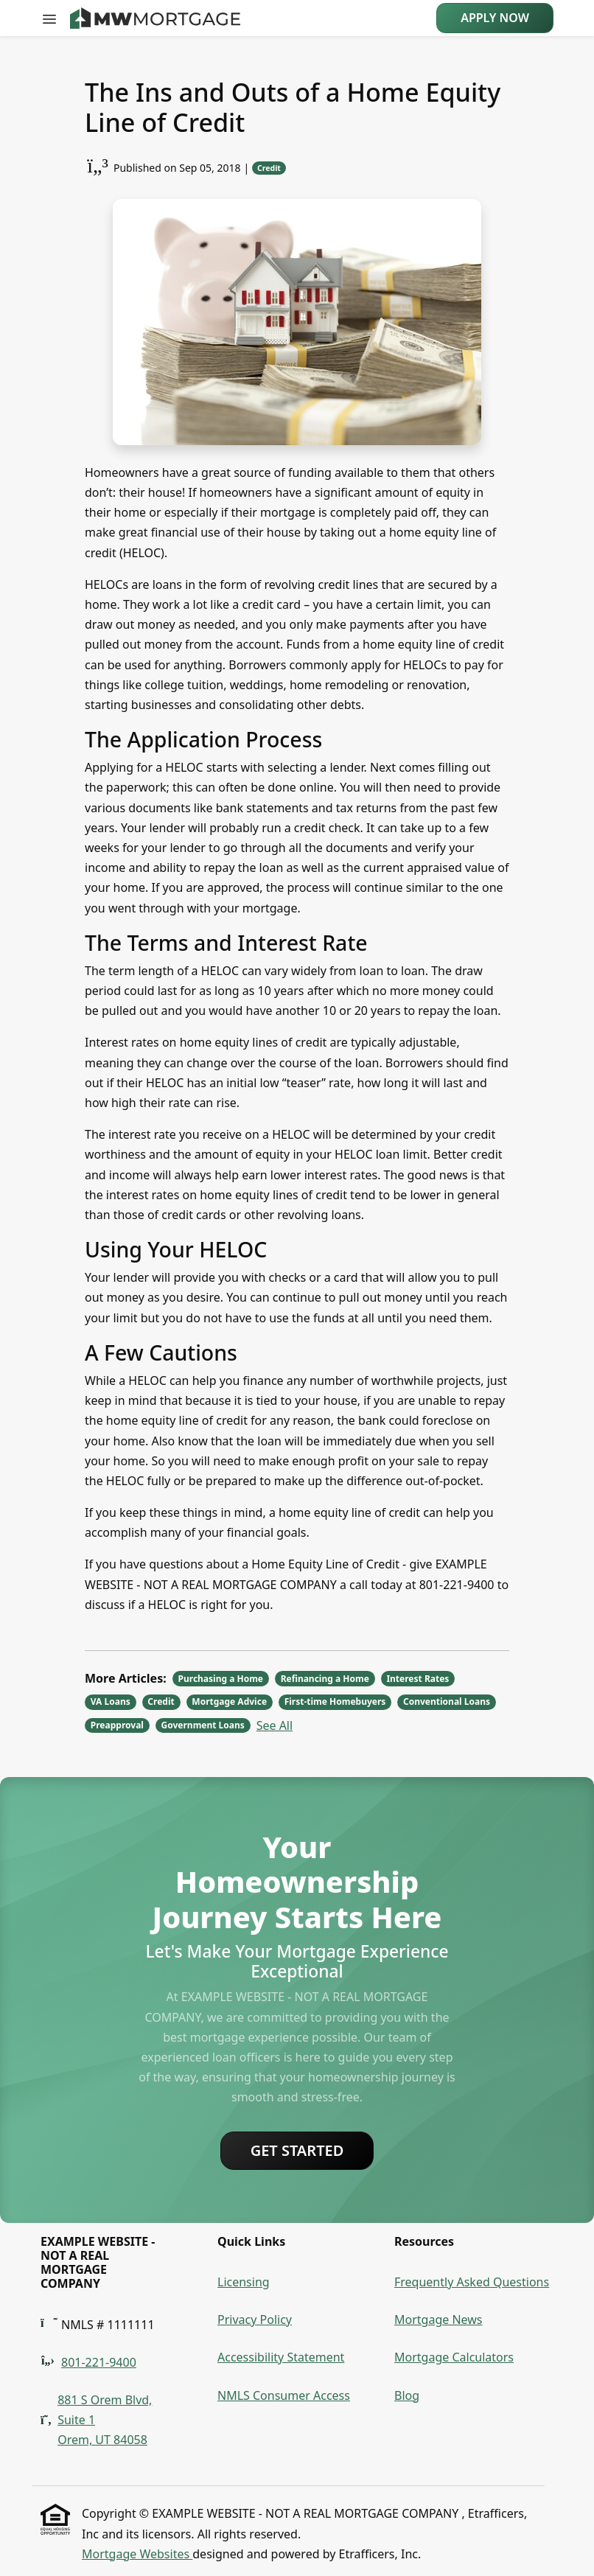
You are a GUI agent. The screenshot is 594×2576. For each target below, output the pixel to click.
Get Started (297, 2150)
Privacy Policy (254, 2319)
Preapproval (117, 1725)
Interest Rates (417, 1678)
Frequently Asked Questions (471, 2282)
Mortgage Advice (229, 1701)
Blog (406, 2395)
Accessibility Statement (280, 2357)
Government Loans (203, 1725)
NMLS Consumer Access (283, 2395)
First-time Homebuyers (335, 1701)
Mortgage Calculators (454, 2357)
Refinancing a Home (325, 1678)
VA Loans (110, 1701)
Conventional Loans (446, 1701)
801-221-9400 (98, 2362)
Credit (269, 168)
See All (274, 1725)
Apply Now (495, 18)
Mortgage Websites (137, 2554)
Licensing (243, 2282)
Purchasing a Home (221, 1678)
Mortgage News (438, 2319)
